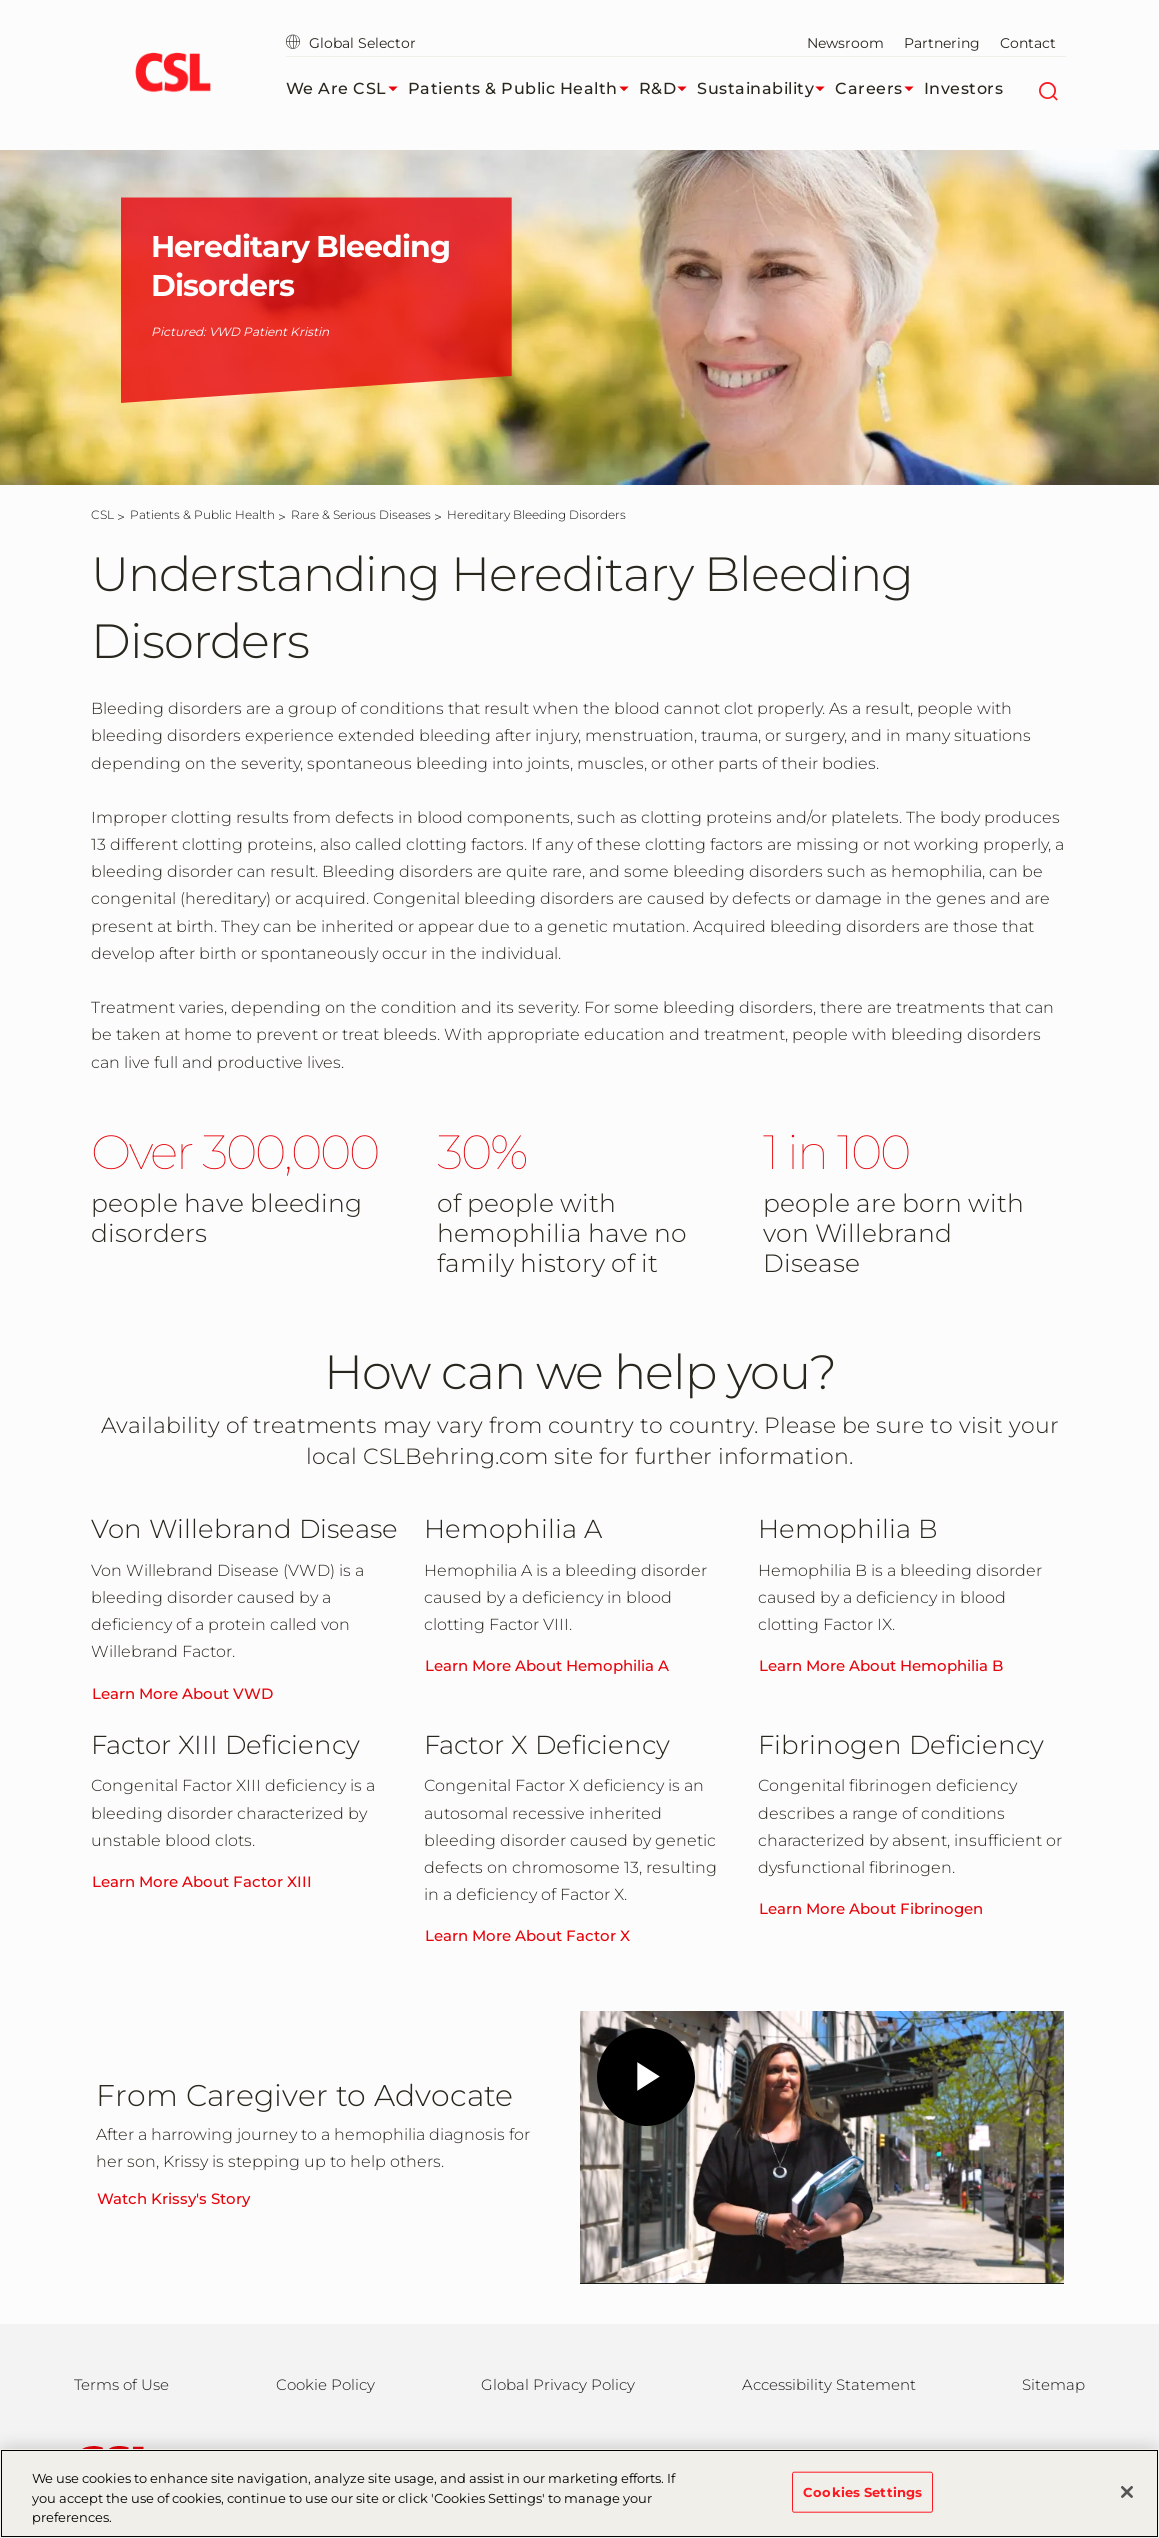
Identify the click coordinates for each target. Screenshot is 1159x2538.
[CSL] (102, 514)
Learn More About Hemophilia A (547, 1665)
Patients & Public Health (523, 89)
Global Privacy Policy (558, 2384)
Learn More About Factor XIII (202, 1881)
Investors (964, 88)
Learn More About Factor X (527, 1935)
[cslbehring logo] (173, 75)
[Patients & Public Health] (202, 514)
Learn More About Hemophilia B (881, 1665)
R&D (668, 89)
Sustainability (766, 89)
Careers (879, 89)
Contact (1028, 43)
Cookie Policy (325, 2384)
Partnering (942, 43)
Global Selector (351, 43)
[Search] (1048, 89)
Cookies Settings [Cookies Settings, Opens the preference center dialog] (862, 2491)
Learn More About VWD (182, 1693)
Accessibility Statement (829, 2384)
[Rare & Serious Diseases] (361, 514)
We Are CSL (347, 89)
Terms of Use (121, 2384)
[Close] (1127, 2492)
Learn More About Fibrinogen (871, 1908)
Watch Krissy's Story (173, 2198)
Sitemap (1053, 2384)
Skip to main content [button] (0, 0)
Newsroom (845, 43)
